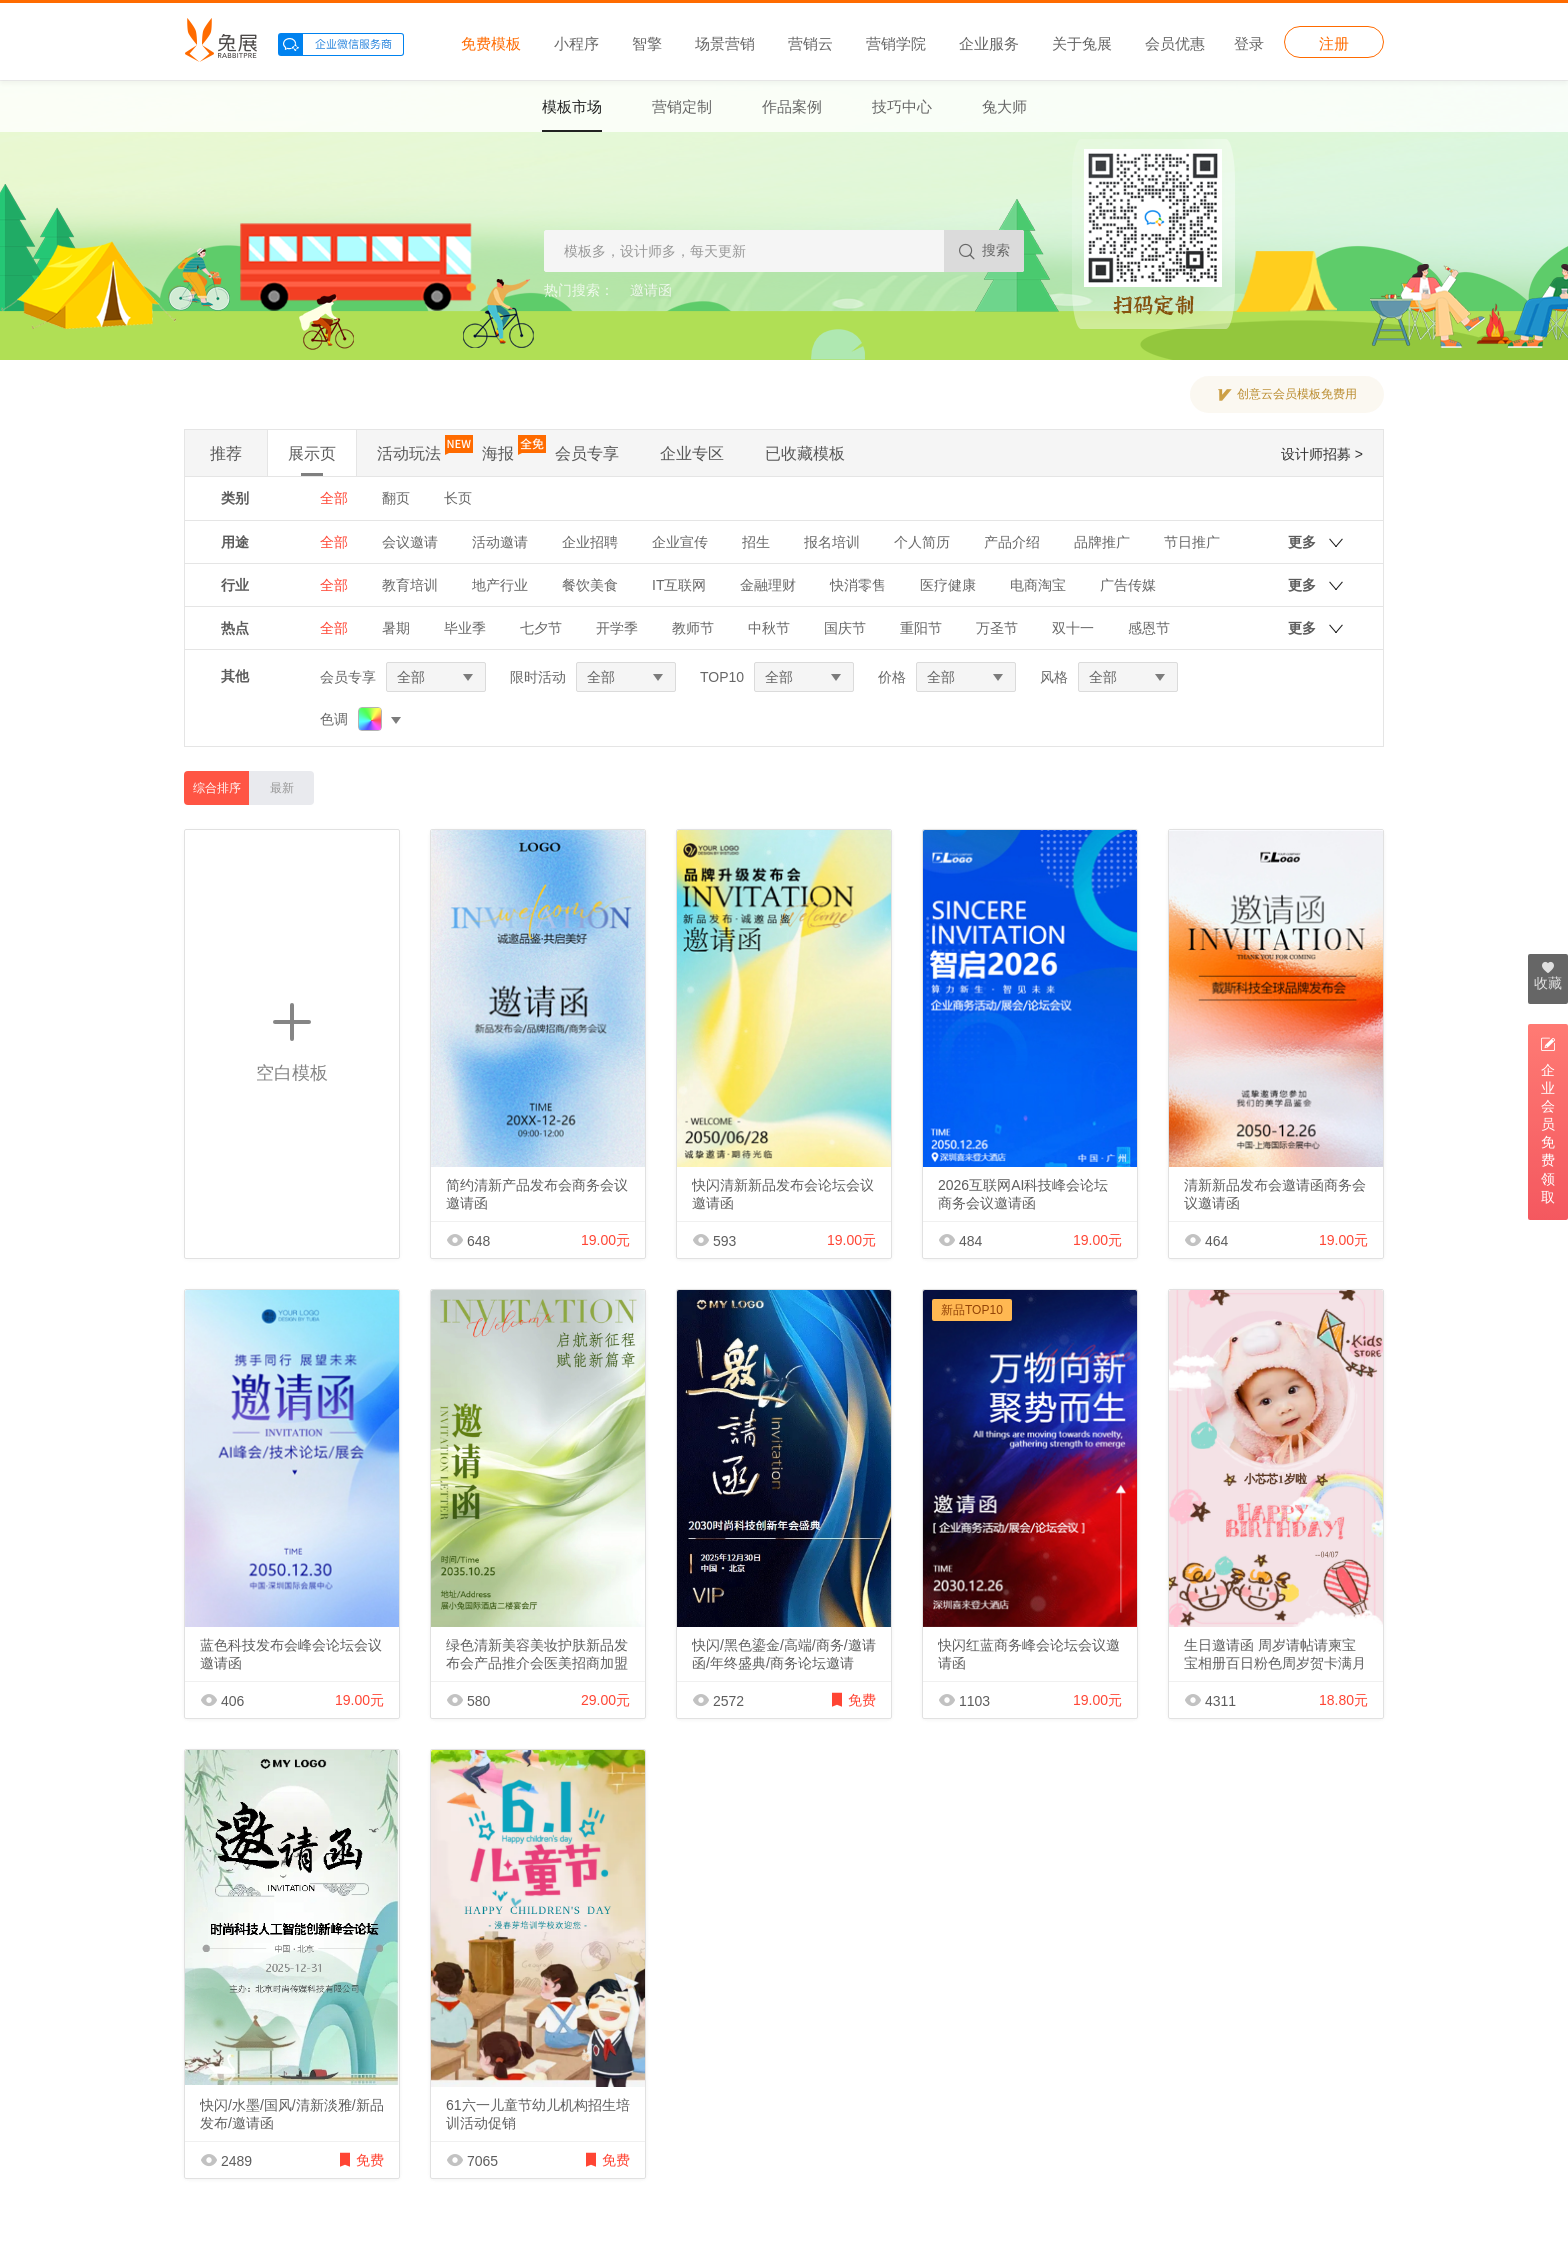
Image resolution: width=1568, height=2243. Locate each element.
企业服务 (989, 43)
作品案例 (792, 106)
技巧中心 (902, 106)
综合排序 (217, 788)
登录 (1249, 43)
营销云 (810, 43)
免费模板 (491, 43)
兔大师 (1004, 106)
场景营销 (725, 43)
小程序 (576, 43)
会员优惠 (1175, 43)
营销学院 (896, 43)
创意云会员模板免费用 (1297, 394)
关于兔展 (1082, 43)
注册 (1334, 43)
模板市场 (572, 106)
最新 (282, 788)
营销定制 (682, 106)
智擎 (647, 43)
